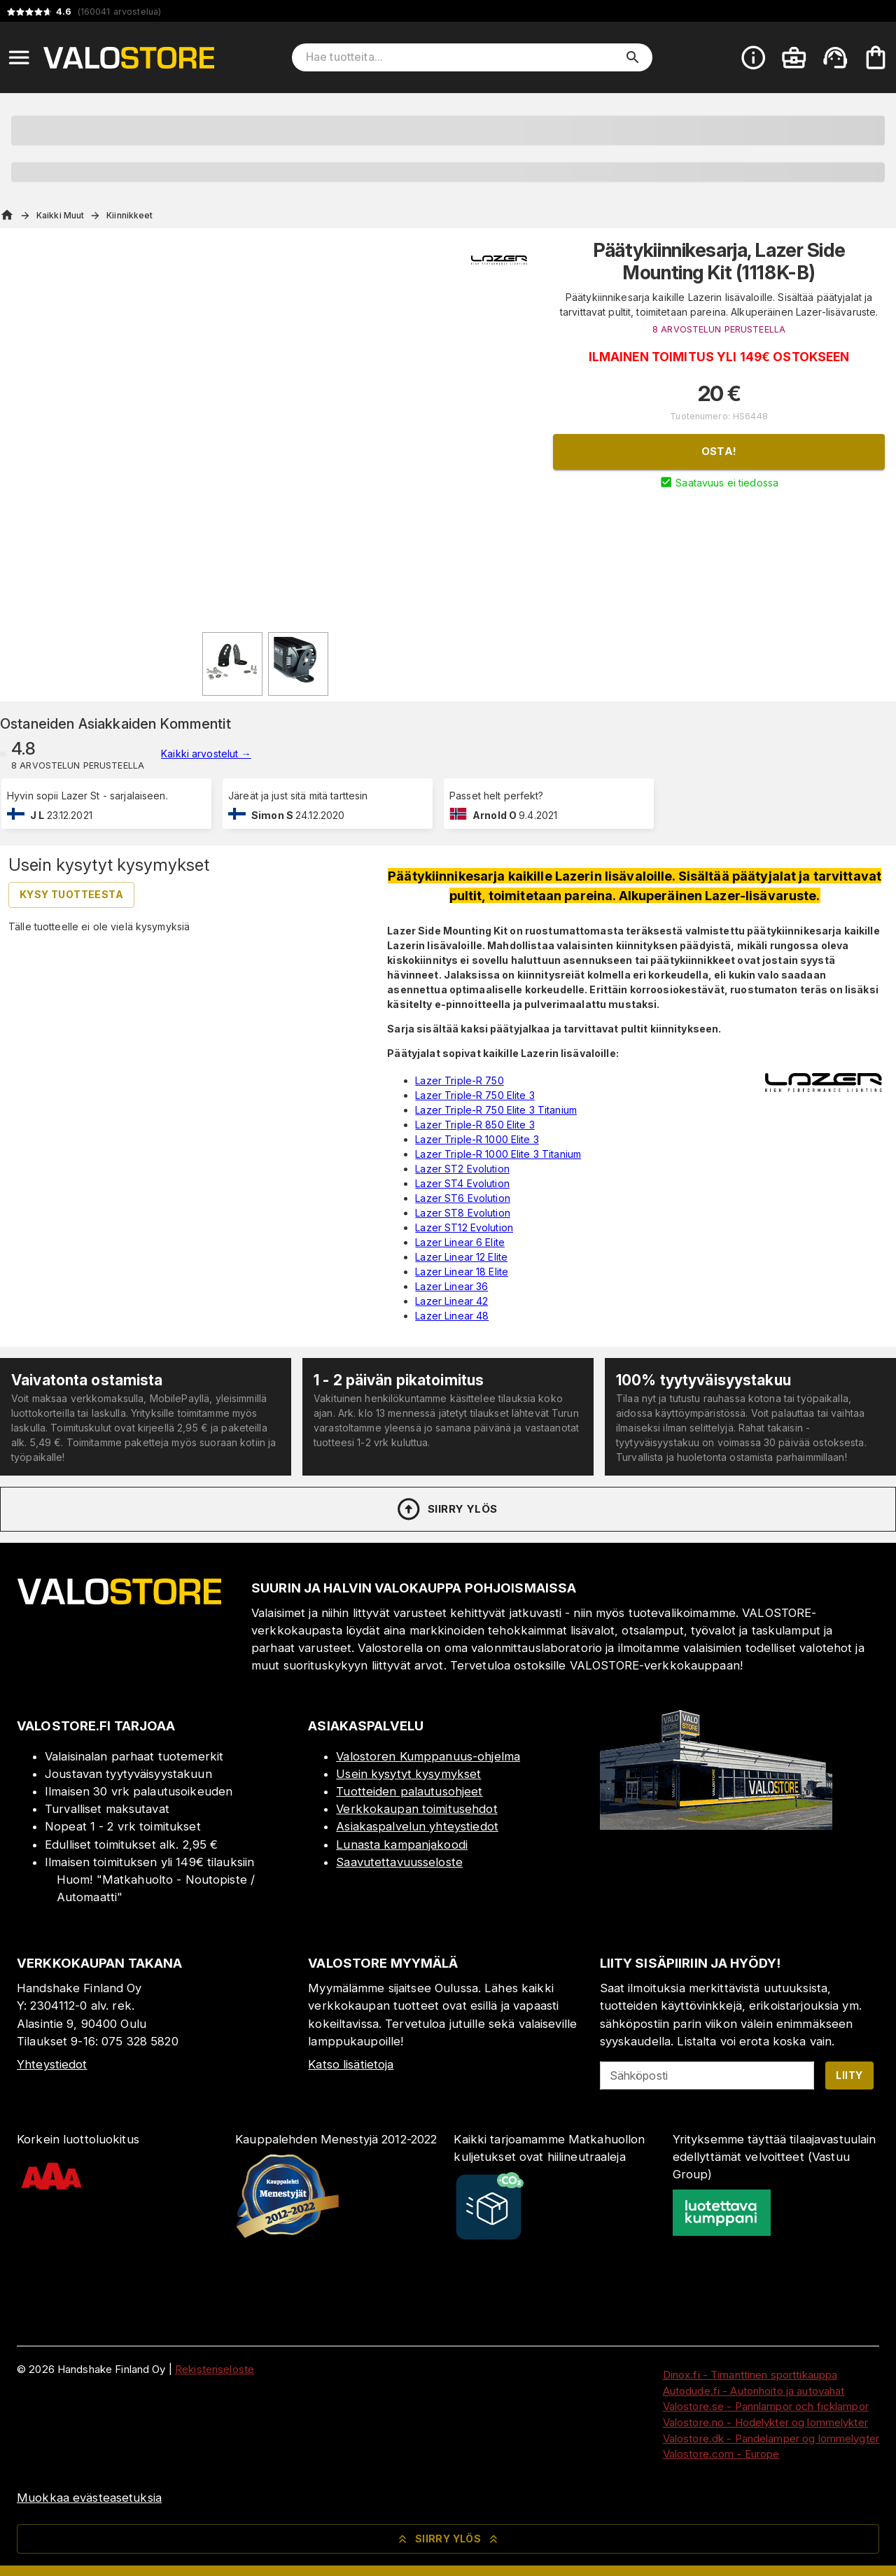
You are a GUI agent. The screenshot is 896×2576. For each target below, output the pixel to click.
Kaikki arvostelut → (206, 754)
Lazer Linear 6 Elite (460, 1242)
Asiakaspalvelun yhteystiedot (417, 1826)
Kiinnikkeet (129, 215)
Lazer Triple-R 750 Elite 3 (474, 1095)
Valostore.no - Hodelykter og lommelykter (765, 2422)
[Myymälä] (716, 1826)
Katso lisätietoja (350, 2064)
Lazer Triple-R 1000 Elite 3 (477, 1139)
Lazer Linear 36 (451, 1286)
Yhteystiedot (52, 2064)
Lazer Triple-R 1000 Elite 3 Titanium (498, 1154)
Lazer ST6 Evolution (462, 1198)
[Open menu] (19, 57)
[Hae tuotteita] (462, 57)
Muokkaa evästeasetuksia (89, 2498)
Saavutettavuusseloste (399, 1862)
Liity (849, 2075)
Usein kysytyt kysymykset (408, 1774)
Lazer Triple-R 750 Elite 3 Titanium (496, 1110)
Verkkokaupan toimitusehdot (416, 1809)
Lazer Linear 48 (452, 1316)
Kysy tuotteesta (71, 894)
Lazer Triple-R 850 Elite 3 (474, 1124)
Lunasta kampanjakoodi (402, 1844)
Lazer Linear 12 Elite (461, 1257)
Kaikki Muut (60, 215)
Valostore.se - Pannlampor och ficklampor (766, 2406)
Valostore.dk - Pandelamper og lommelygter (771, 2438)
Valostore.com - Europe (721, 2453)
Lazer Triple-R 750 (459, 1080)
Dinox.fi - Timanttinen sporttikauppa (750, 2374)
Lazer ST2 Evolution (462, 1169)
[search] (633, 57)
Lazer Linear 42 (451, 1301)
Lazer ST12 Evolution (464, 1227)
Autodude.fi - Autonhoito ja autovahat (754, 2391)
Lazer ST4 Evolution (462, 1183)
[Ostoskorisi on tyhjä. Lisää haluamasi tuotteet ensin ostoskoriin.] (875, 57)
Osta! (719, 451)
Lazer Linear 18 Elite (461, 1272)
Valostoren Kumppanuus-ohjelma (428, 1756)
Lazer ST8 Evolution (462, 1213)
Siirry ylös (446, 1509)
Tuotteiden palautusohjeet (409, 1791)
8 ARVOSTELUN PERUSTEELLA (718, 329)
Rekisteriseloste (214, 2369)
